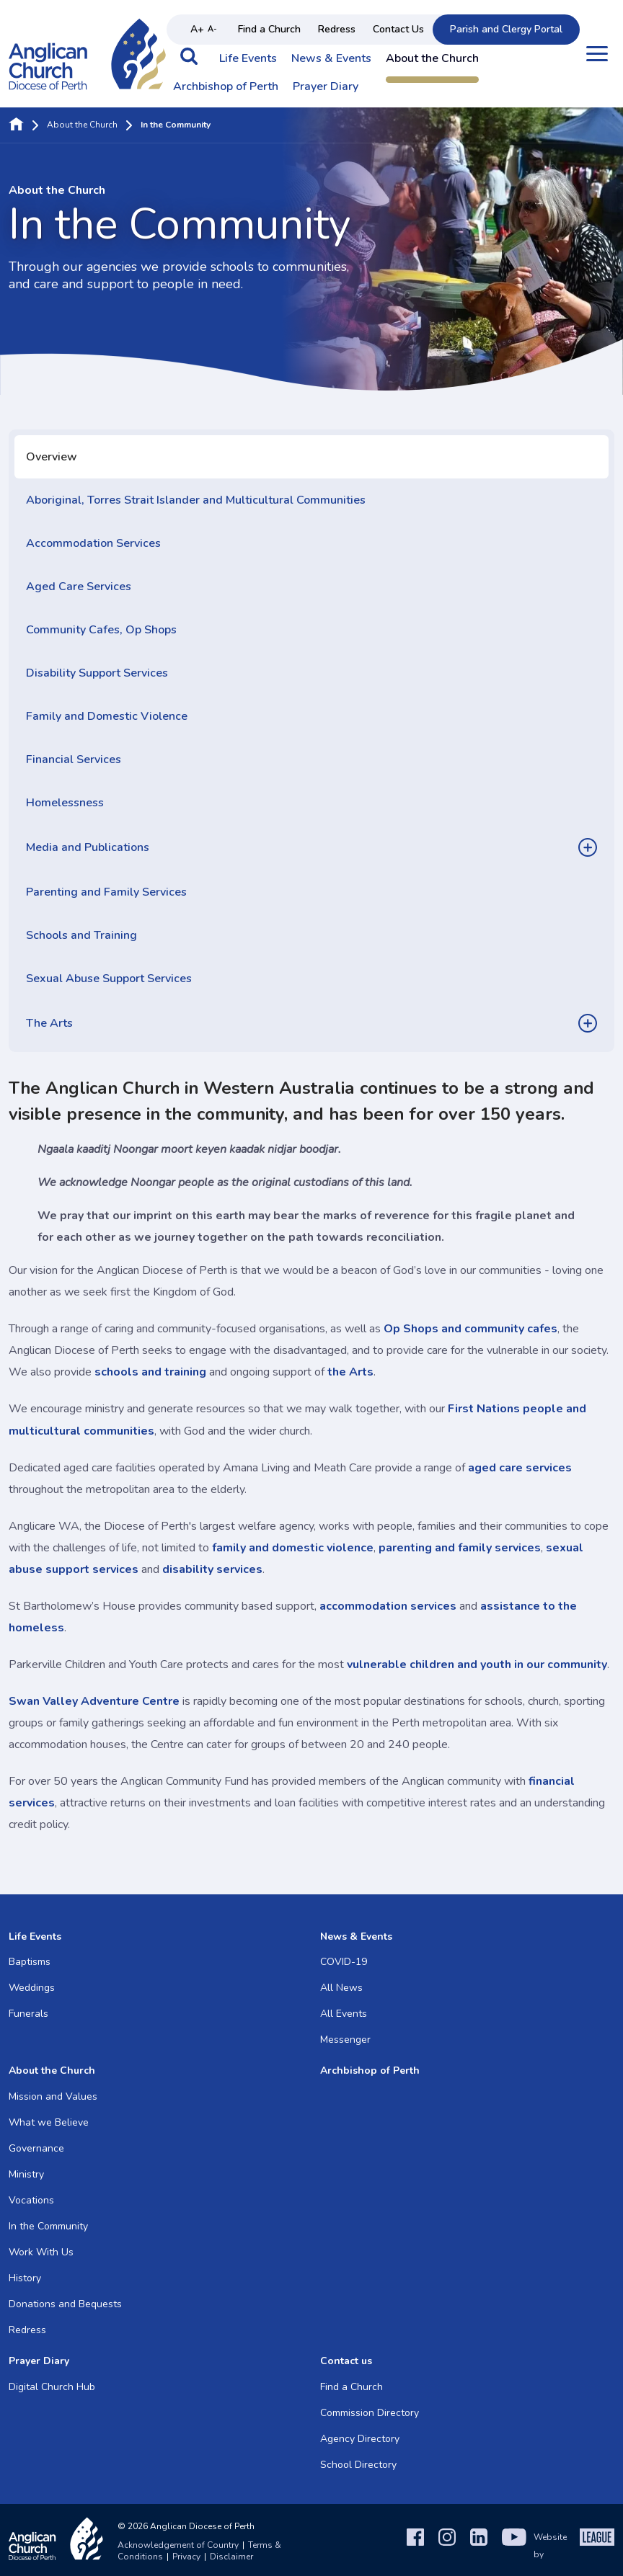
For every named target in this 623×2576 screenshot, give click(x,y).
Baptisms (29, 1962)
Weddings (32, 1988)
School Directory (358, 2465)
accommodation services (387, 1606)
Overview (51, 457)
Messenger (345, 2039)
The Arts (49, 1023)
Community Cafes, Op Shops (101, 630)
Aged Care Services (78, 586)
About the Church (432, 59)
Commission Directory (369, 2413)
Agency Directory (359, 2439)
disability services (212, 1569)
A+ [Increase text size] (197, 29)
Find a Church (269, 29)
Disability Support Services (97, 673)
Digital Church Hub (52, 2387)
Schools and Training (81, 935)
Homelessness (65, 803)
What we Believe (49, 2122)
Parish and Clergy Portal (506, 29)
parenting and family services (460, 1548)
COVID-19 (343, 1962)
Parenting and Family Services (106, 892)
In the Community (48, 2226)
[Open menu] (597, 53)
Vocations (31, 2200)
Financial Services (73, 759)
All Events (343, 2013)
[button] (189, 63)
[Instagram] (447, 2545)
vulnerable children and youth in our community (477, 1664)
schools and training (150, 1372)
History (25, 2278)
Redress (336, 29)
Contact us (346, 2361)
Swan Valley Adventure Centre (95, 1701)
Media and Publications (87, 847)
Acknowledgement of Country (178, 2545)
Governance (36, 2148)
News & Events (331, 59)
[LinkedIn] (478, 2545)
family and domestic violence (293, 1548)
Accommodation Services (93, 543)
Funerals (28, 2013)
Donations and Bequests (65, 2304)
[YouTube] (514, 2545)
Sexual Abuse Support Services (109, 978)
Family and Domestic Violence (106, 716)
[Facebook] (415, 2545)
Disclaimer (231, 2556)
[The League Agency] (597, 2545)
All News (341, 1988)
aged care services (520, 1468)
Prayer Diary (325, 87)
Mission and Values (53, 2096)
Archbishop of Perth (225, 87)
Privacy (186, 2556)
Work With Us (41, 2252)
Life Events (248, 59)
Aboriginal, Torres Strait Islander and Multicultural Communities (196, 500)
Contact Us (398, 29)
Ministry (26, 2174)
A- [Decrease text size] (212, 29)
